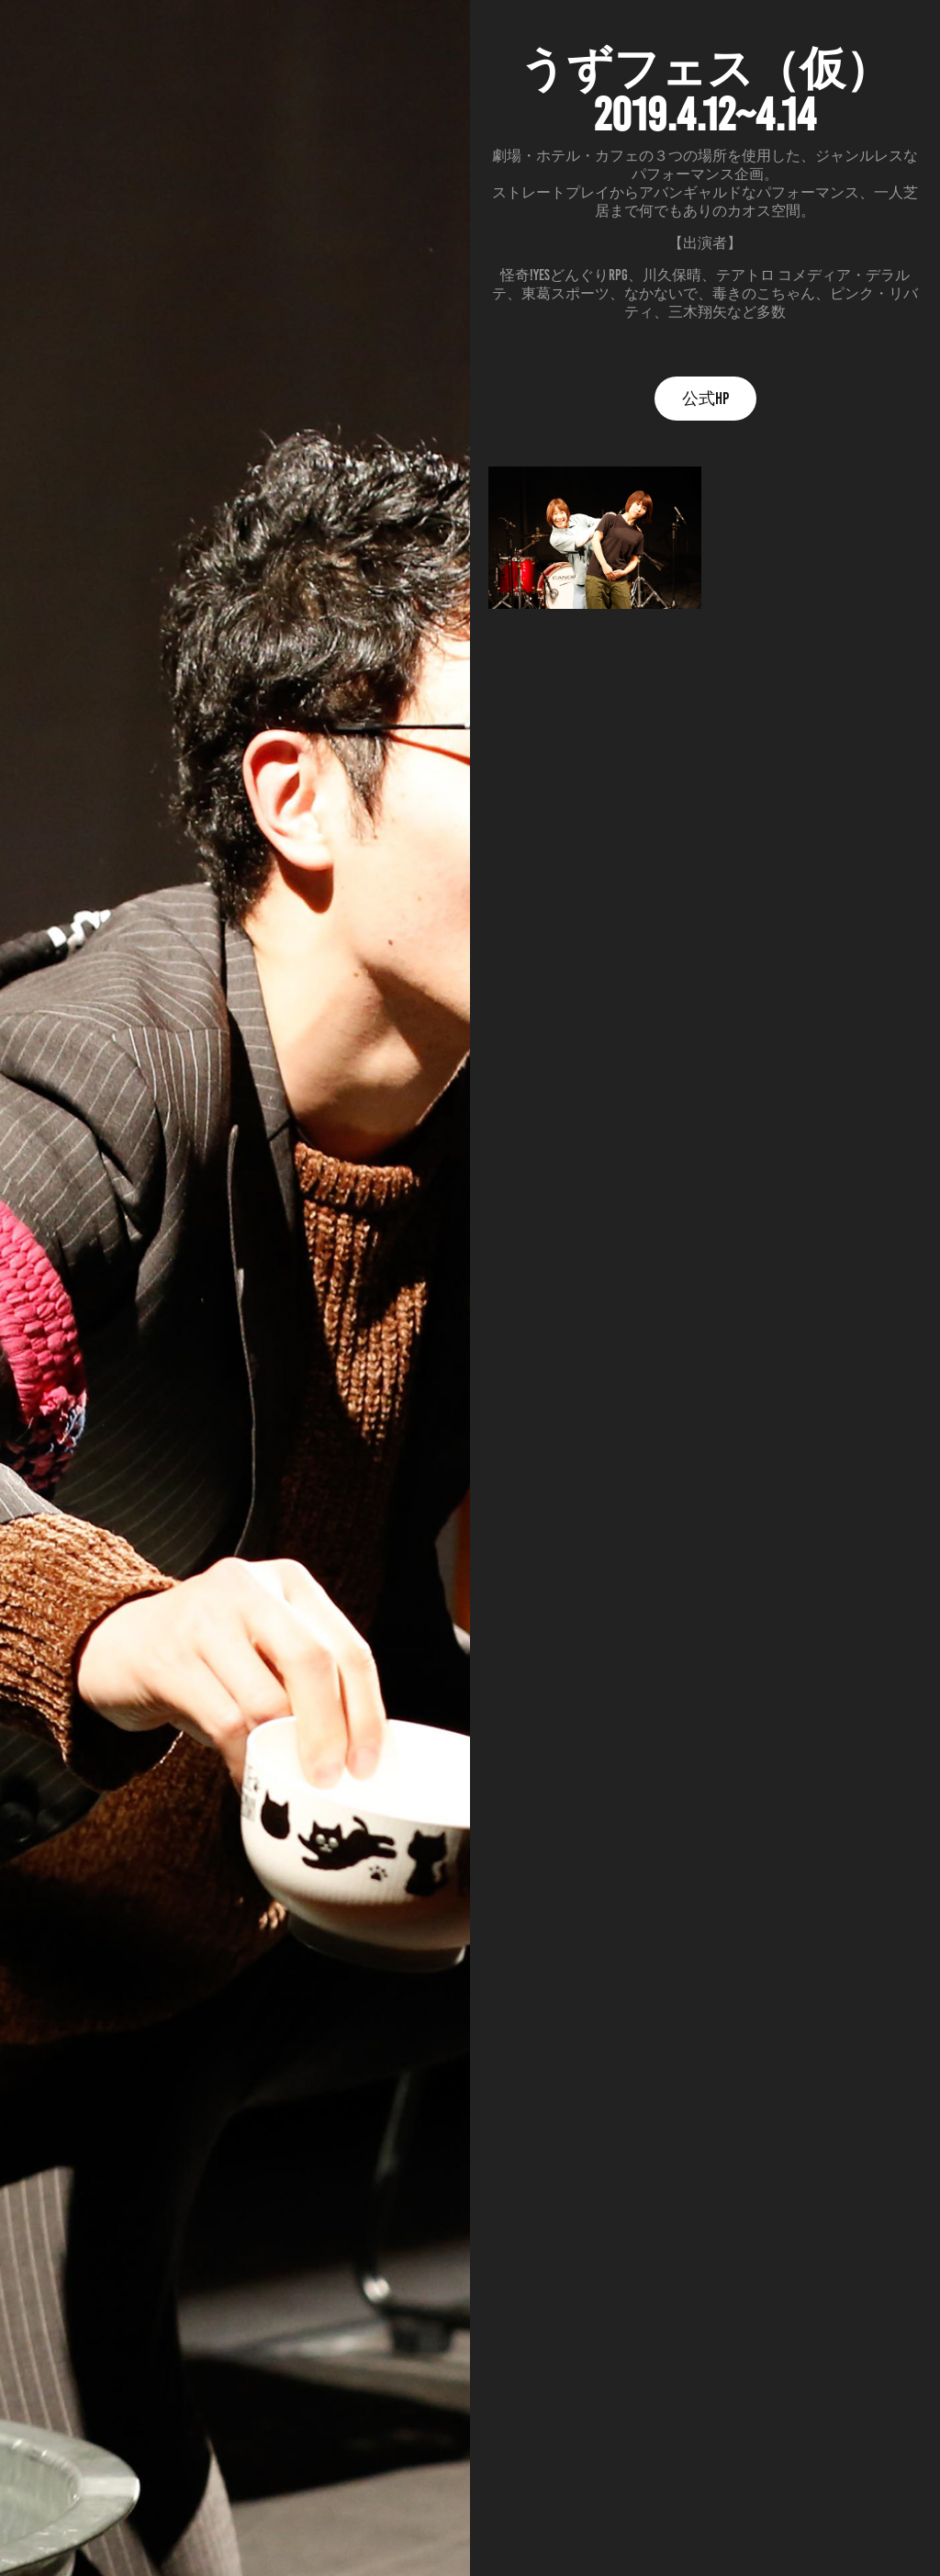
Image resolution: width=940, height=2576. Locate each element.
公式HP (705, 398)
